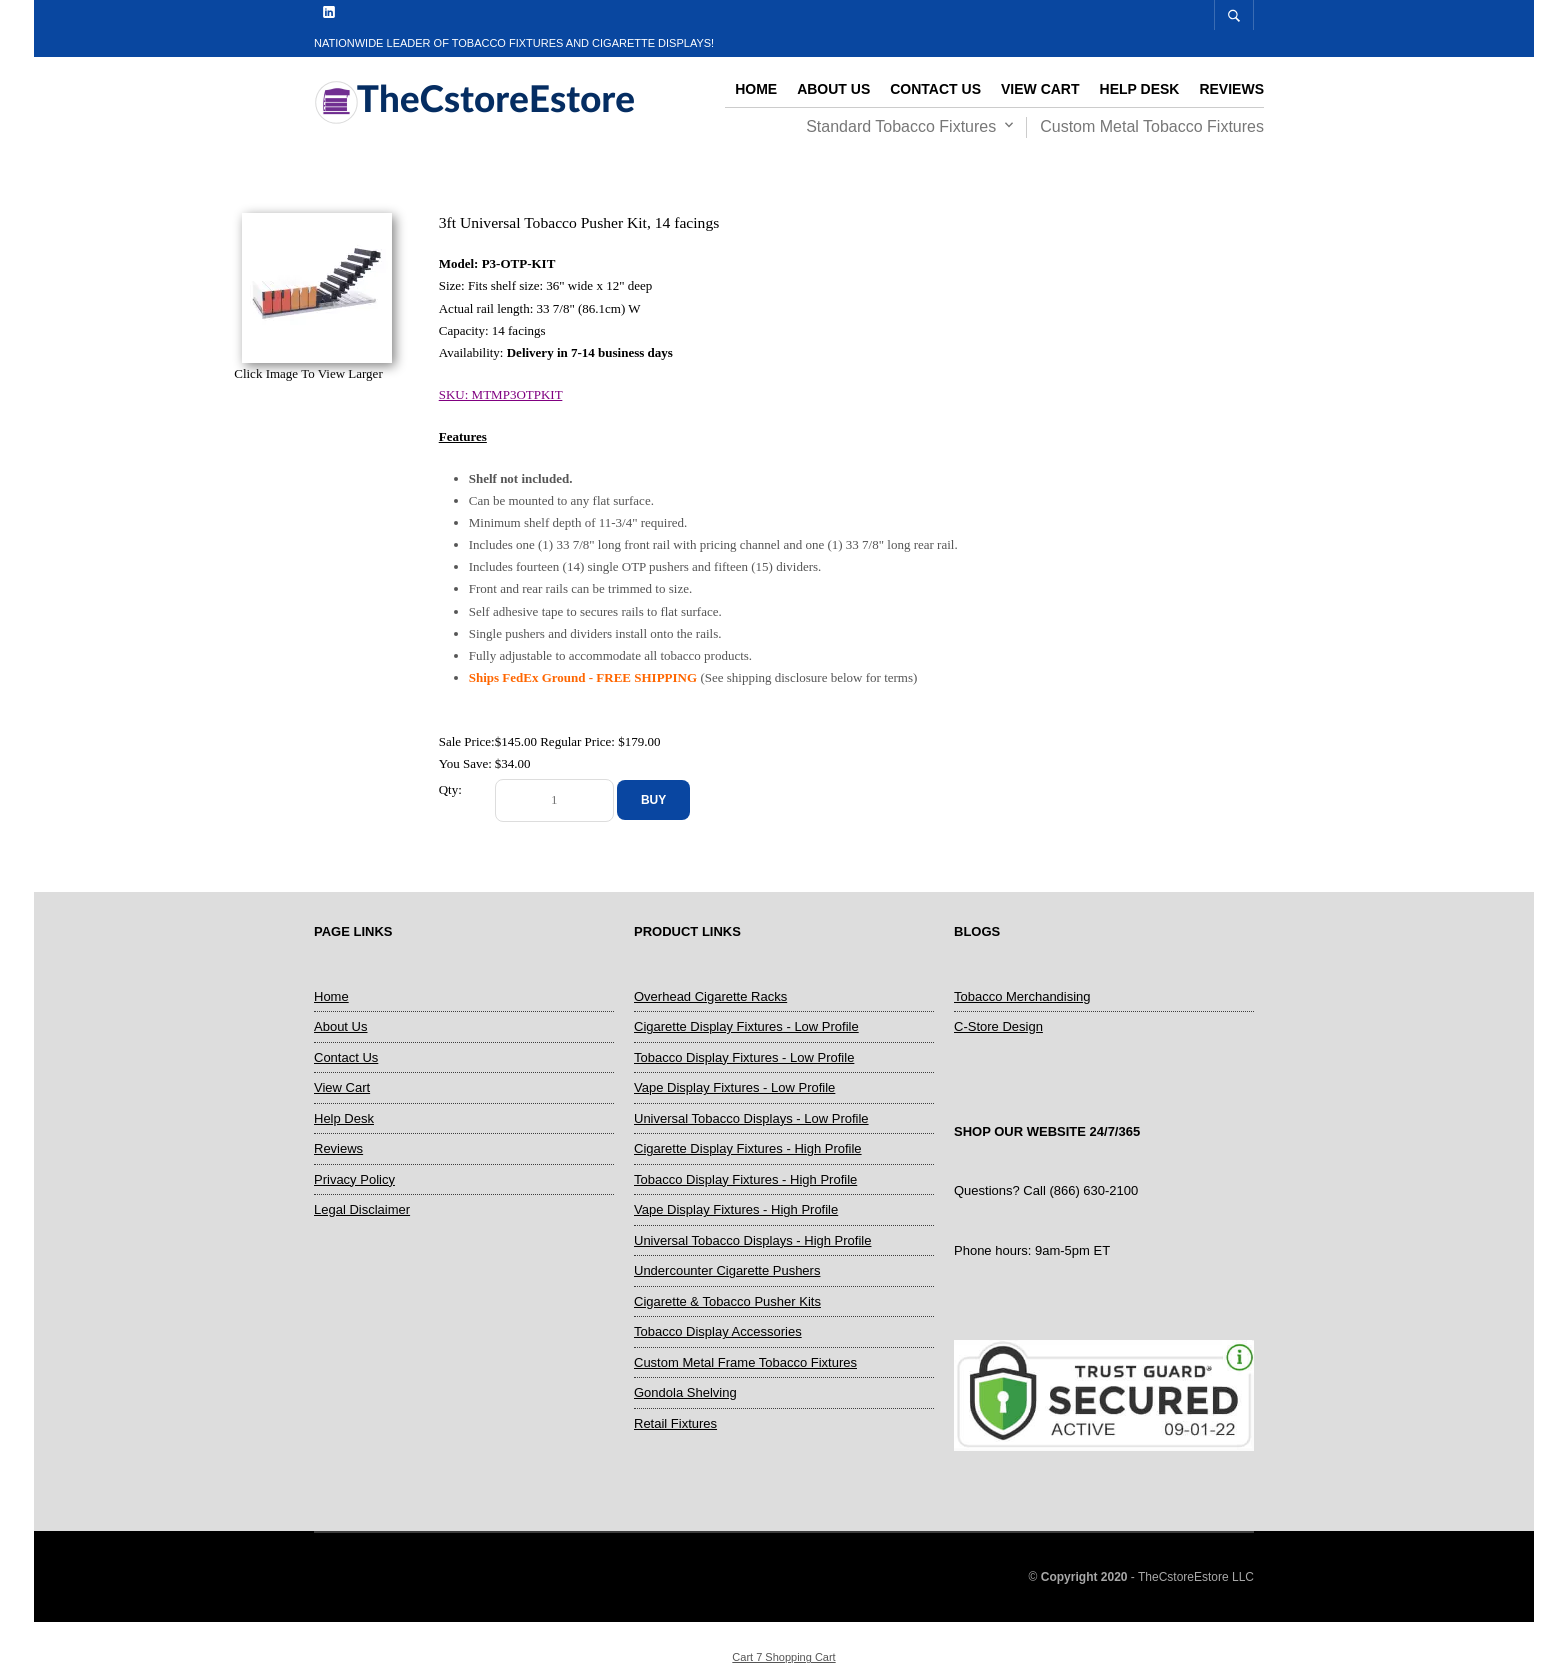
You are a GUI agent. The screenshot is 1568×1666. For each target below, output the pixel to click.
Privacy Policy (354, 1179)
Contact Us (935, 89)
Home (756, 89)
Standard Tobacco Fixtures (901, 126)
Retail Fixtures (675, 1423)
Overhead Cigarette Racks (710, 996)
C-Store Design (998, 1026)
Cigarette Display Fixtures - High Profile (748, 1148)
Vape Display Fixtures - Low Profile (734, 1087)
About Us (833, 89)
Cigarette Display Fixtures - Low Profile (746, 1026)
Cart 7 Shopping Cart (783, 1657)
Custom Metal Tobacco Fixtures (1152, 126)
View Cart (1040, 89)
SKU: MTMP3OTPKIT (501, 394)
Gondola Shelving (685, 1392)
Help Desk (1140, 89)
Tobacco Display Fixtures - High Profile (745, 1179)
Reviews (1231, 89)
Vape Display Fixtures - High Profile (736, 1209)
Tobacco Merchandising (1022, 996)
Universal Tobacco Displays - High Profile (752, 1240)
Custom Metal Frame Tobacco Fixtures (745, 1362)
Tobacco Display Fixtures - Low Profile (744, 1057)
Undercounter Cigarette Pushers (727, 1270)
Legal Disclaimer (362, 1209)
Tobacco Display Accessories (718, 1331)
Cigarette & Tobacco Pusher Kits (727, 1301)
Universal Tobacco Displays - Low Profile (751, 1118)
